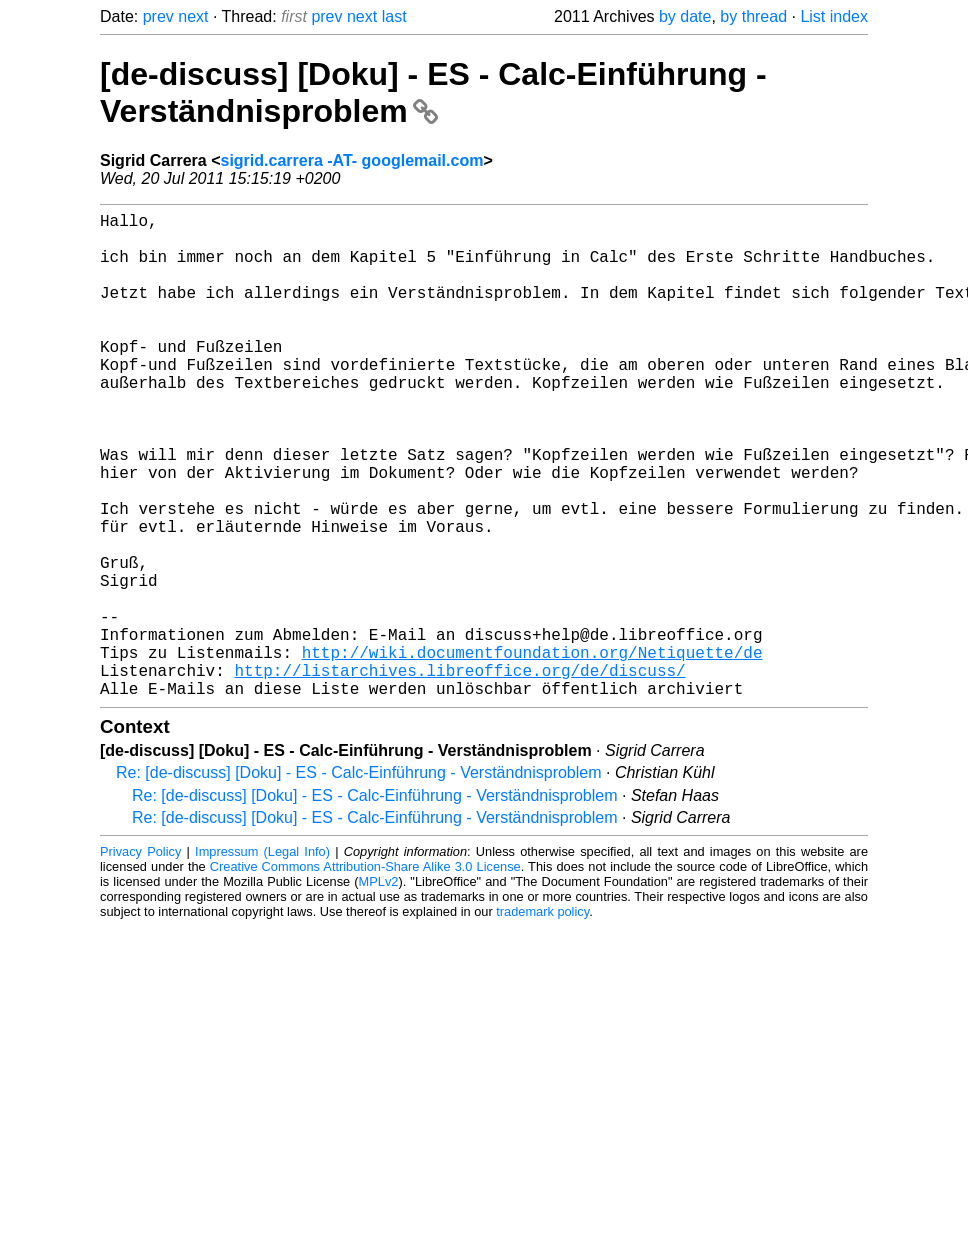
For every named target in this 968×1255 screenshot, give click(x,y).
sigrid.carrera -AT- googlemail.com (352, 160)
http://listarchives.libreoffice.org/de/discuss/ (459, 774)
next (193, 16)
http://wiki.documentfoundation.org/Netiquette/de (532, 752)
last (394, 16)
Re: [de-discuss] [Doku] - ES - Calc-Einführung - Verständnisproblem (359, 880)
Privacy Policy (140, 959)
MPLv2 (379, 989)
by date (685, 16)
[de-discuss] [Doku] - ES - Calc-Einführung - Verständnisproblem (433, 92)
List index (834, 16)
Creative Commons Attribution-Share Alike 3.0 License (365, 974)
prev (158, 16)
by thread (753, 16)
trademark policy (542, 1019)
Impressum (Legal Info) (262, 959)
